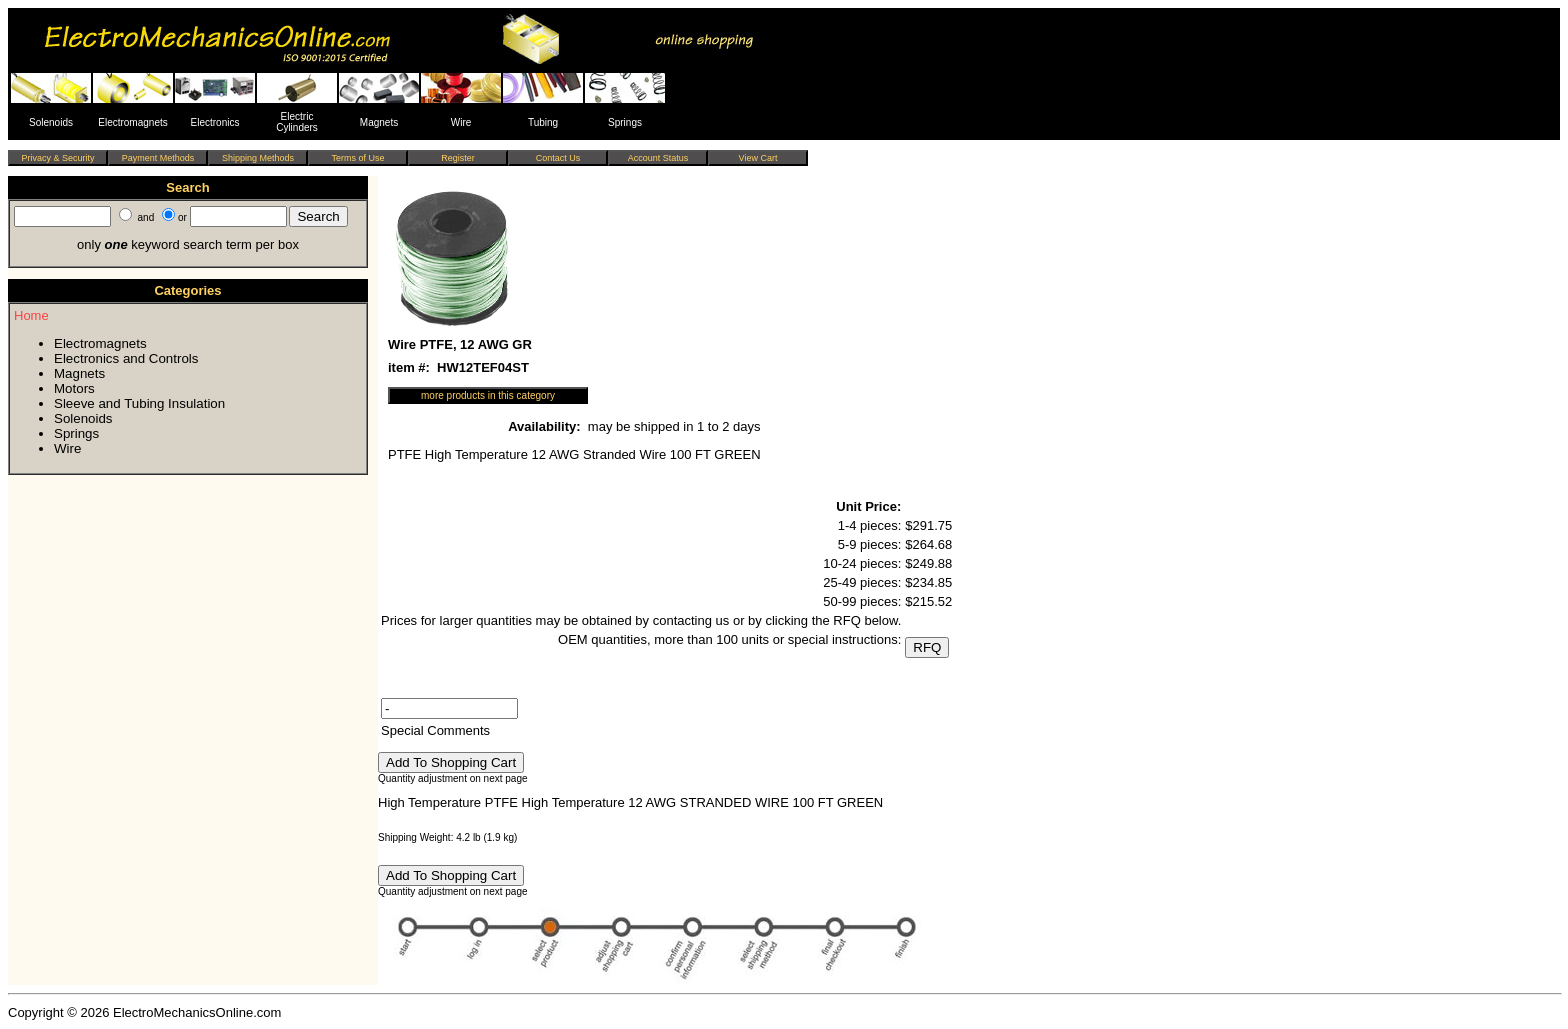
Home (31, 315)
